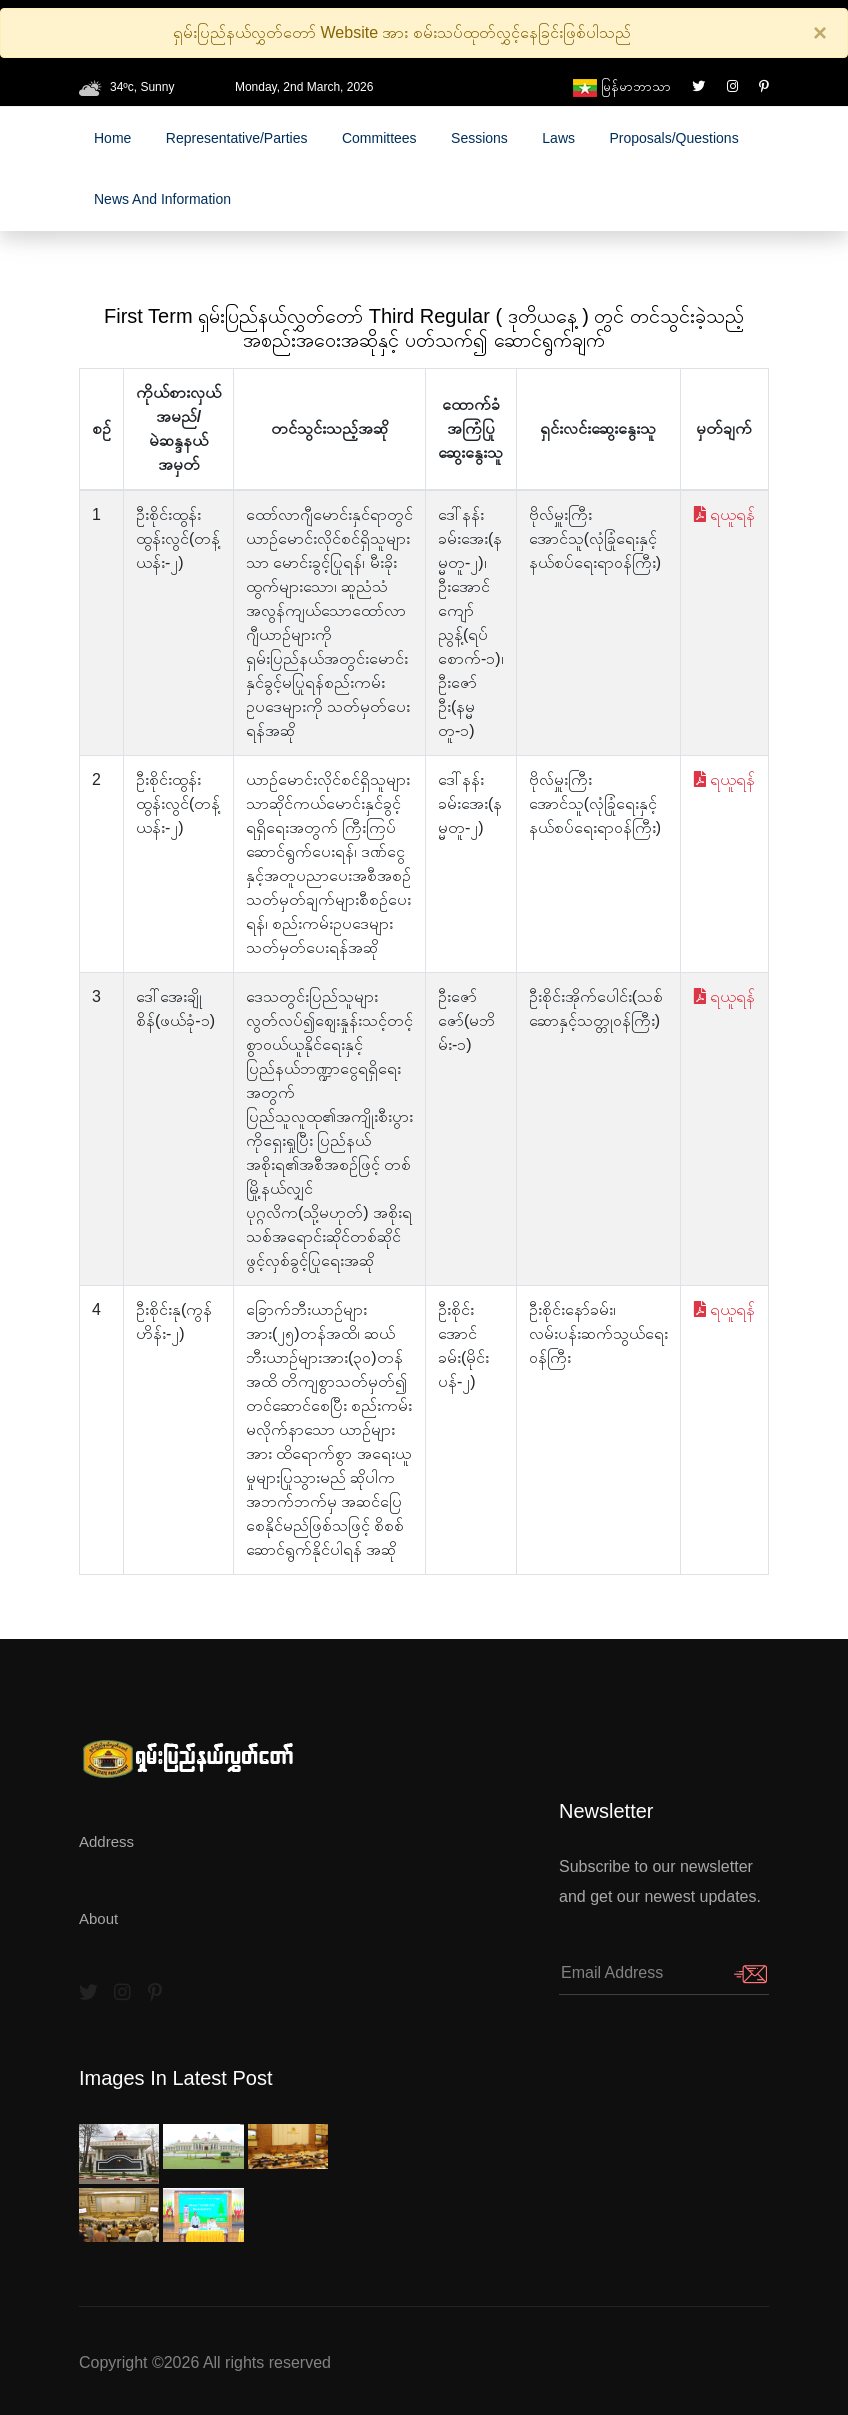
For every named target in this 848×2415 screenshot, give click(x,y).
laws (558, 138)
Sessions (479, 138)
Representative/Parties (237, 138)
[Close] (820, 33)
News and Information (162, 199)
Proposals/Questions (673, 138)
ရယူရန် (724, 514)
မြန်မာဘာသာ (622, 86)
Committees (379, 138)
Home (112, 138)
